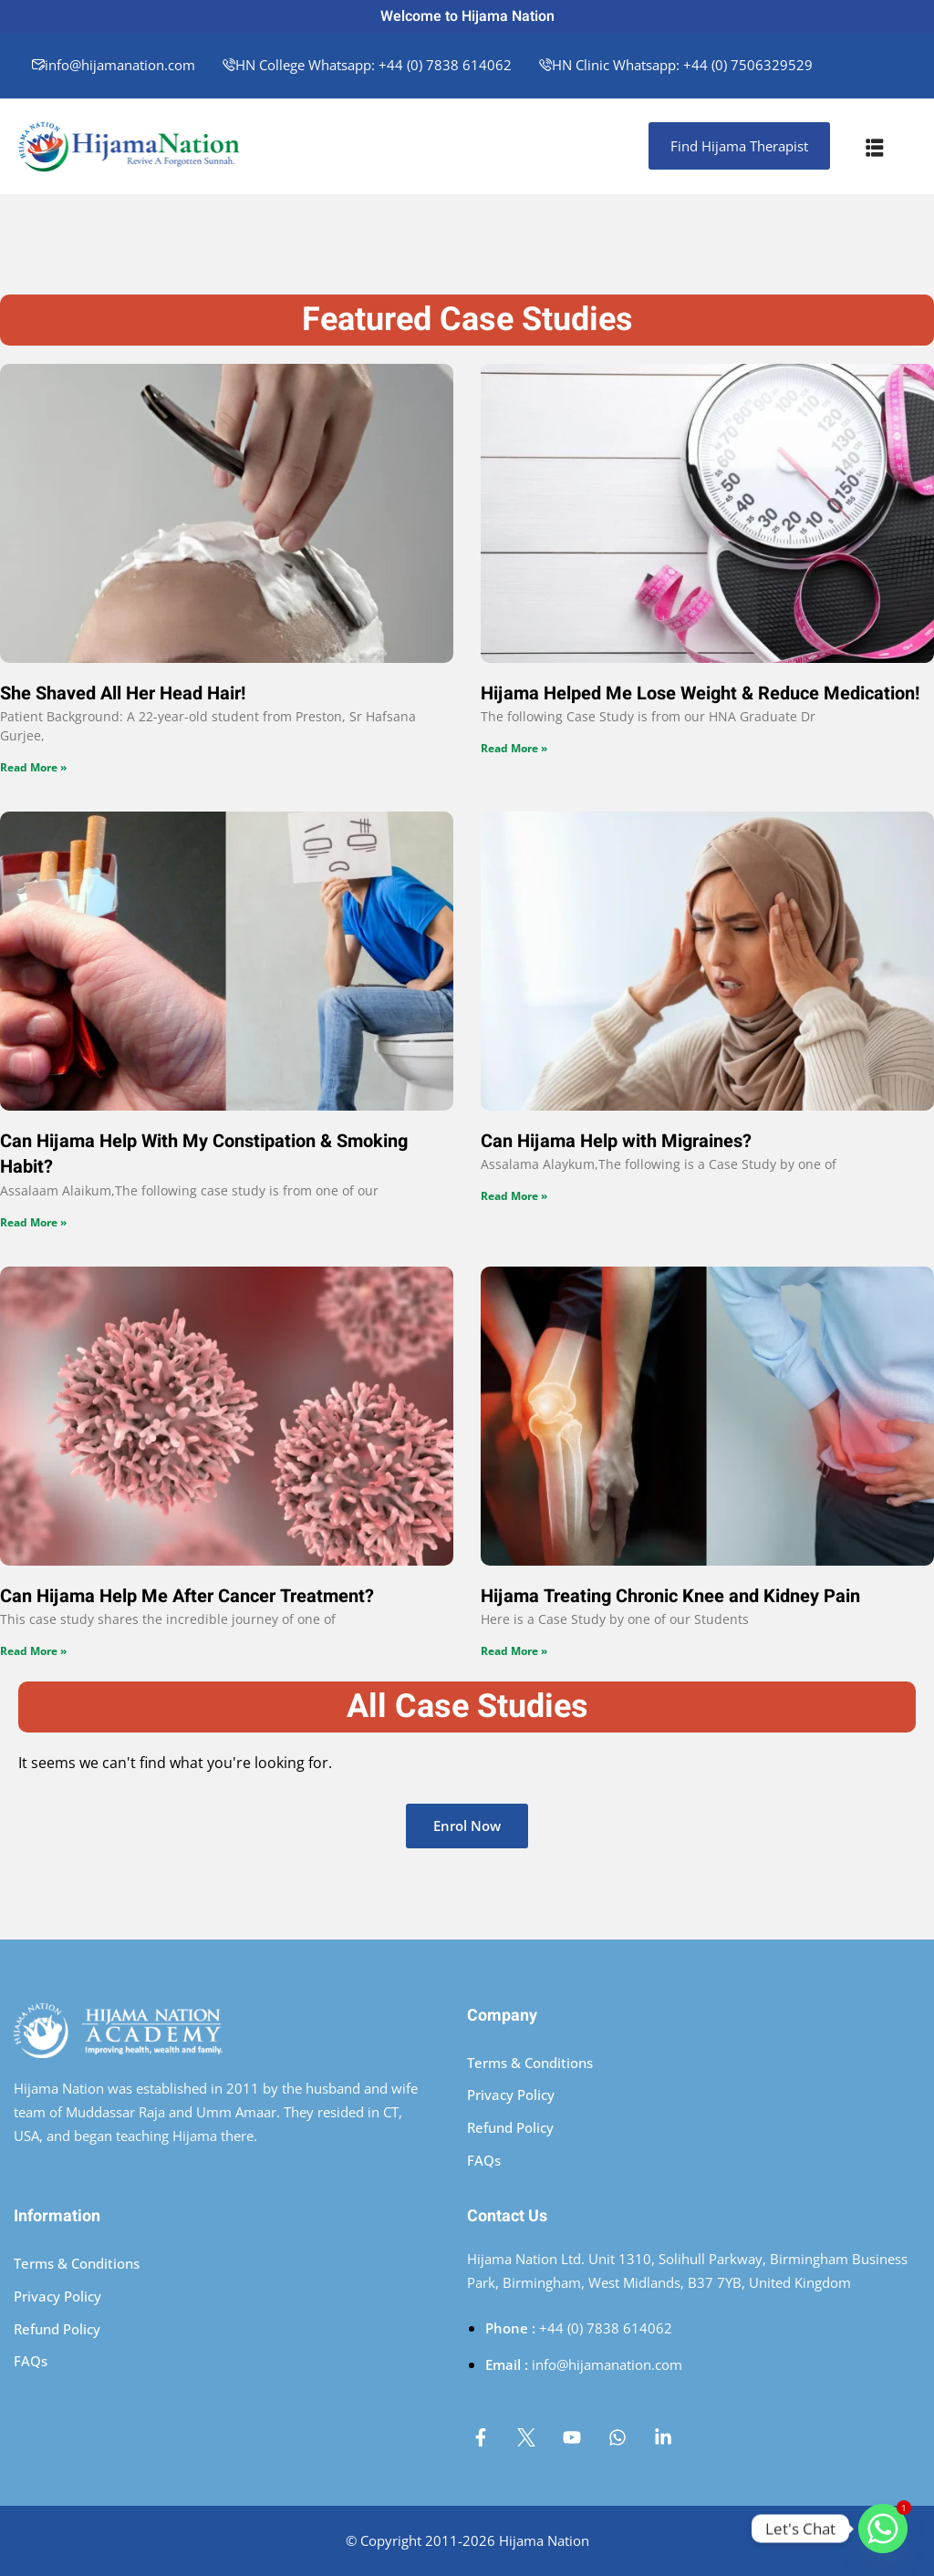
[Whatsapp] (883, 2528)
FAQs (484, 2160)
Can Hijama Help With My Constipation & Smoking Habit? (204, 1154)
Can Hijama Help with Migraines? (616, 1141)
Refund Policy (510, 2127)
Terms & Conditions (530, 2063)
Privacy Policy (511, 2094)
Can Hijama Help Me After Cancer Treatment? (187, 1596)
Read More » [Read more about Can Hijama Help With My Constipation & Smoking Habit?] (33, 1222)
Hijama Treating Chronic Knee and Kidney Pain (670, 1596)
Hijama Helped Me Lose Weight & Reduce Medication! (700, 693)
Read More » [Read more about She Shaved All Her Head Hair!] (33, 767)
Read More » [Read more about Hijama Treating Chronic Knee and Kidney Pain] (514, 1651)
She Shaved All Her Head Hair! (122, 693)
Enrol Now (467, 1825)
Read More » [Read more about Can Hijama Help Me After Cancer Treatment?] (33, 1651)
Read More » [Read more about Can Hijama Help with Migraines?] (514, 1196)
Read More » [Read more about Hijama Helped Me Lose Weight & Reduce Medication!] (514, 748)
